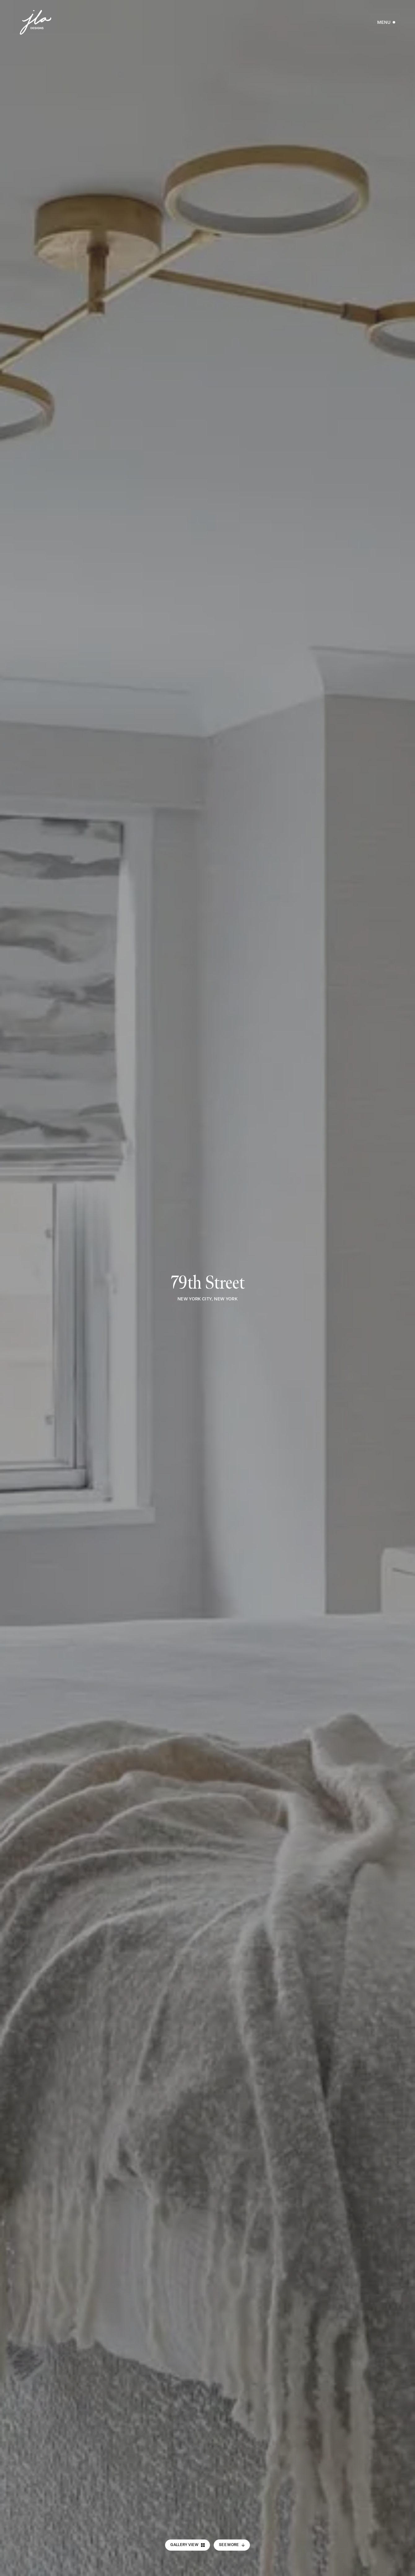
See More (231, 2545)
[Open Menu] (386, 22)
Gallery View (187, 2545)
